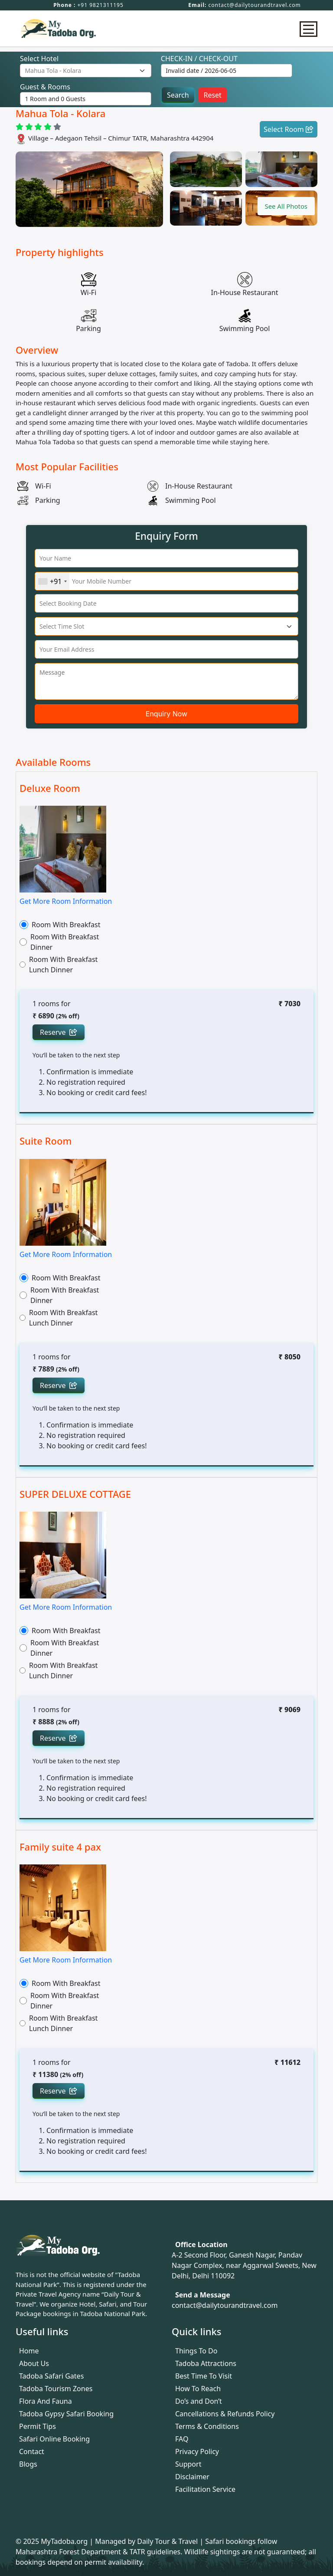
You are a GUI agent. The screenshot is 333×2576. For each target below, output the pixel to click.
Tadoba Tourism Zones (55, 2388)
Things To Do (196, 2351)
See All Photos (284, 206)
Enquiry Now (166, 713)
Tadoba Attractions (205, 2363)
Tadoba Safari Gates (51, 2376)
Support (188, 2464)
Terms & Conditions (207, 2426)
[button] (284, 206)
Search (178, 95)
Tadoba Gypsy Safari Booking (66, 2413)
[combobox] (52, 581)
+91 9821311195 (100, 5)
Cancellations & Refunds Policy (224, 2413)
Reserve (58, 1032)
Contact (31, 2451)
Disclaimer (192, 2476)
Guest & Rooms (45, 87)
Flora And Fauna (45, 2401)
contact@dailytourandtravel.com (255, 5)
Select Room (288, 129)
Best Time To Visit (203, 2376)
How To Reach (198, 2388)
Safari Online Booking (54, 2439)
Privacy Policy (197, 2451)
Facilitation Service (205, 2489)
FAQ (181, 2439)
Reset (212, 95)
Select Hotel (39, 58)
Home (29, 2351)
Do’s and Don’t (198, 2401)
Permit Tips (37, 2426)
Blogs (28, 2464)
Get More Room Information (66, 901)
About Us (34, 2363)
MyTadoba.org (65, 2541)
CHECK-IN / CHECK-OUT (199, 58)
